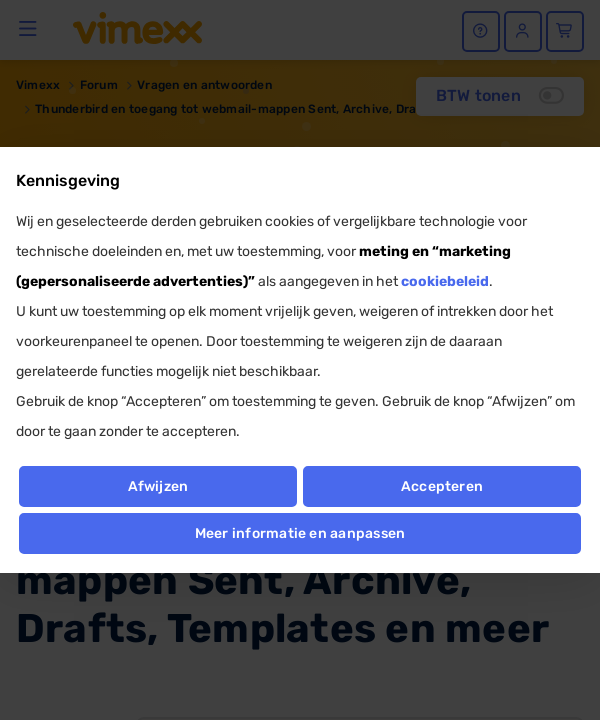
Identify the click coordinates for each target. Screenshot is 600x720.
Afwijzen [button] (158, 486)
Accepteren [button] (442, 486)
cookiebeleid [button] (445, 281)
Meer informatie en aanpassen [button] (300, 533)
